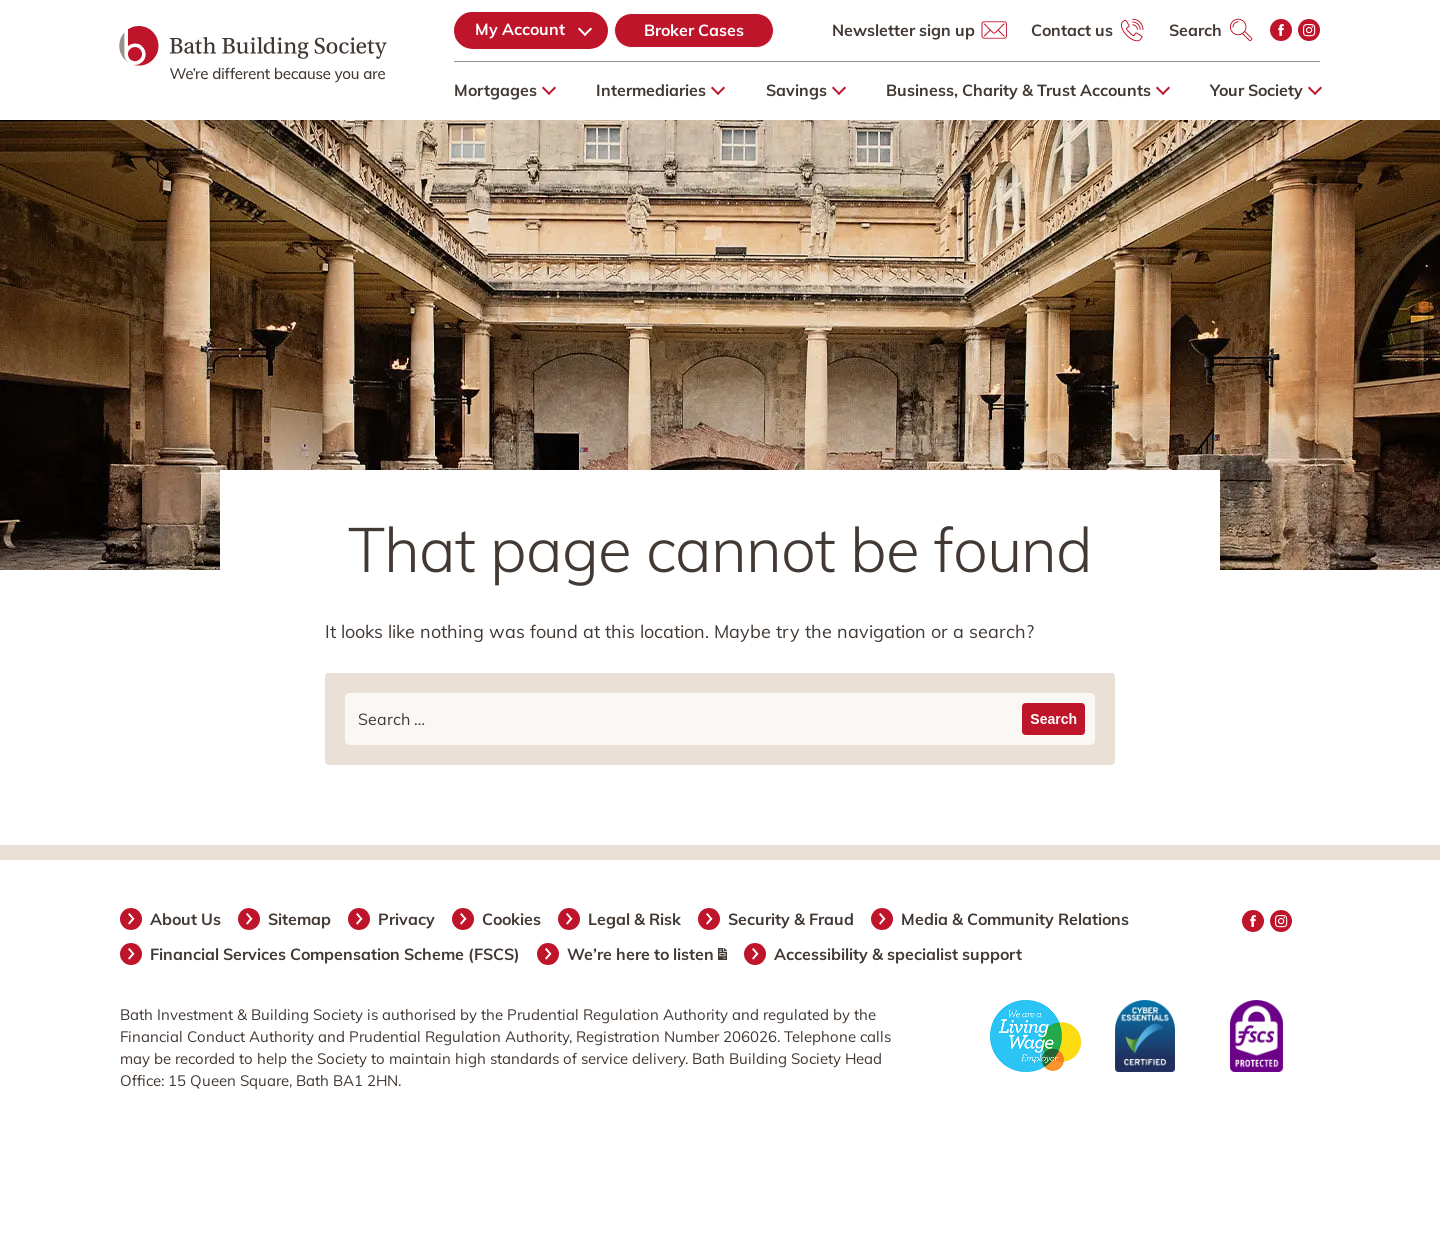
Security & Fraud (792, 919)
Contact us (1072, 30)
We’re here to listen (648, 954)
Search (1195, 30)
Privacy (407, 919)
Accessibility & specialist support (899, 954)
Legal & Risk (635, 919)
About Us (186, 919)
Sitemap (300, 919)
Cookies (512, 919)
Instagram (1309, 30)
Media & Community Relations (1016, 919)
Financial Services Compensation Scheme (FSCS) (336, 954)
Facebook (1281, 30)
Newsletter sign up (903, 30)
